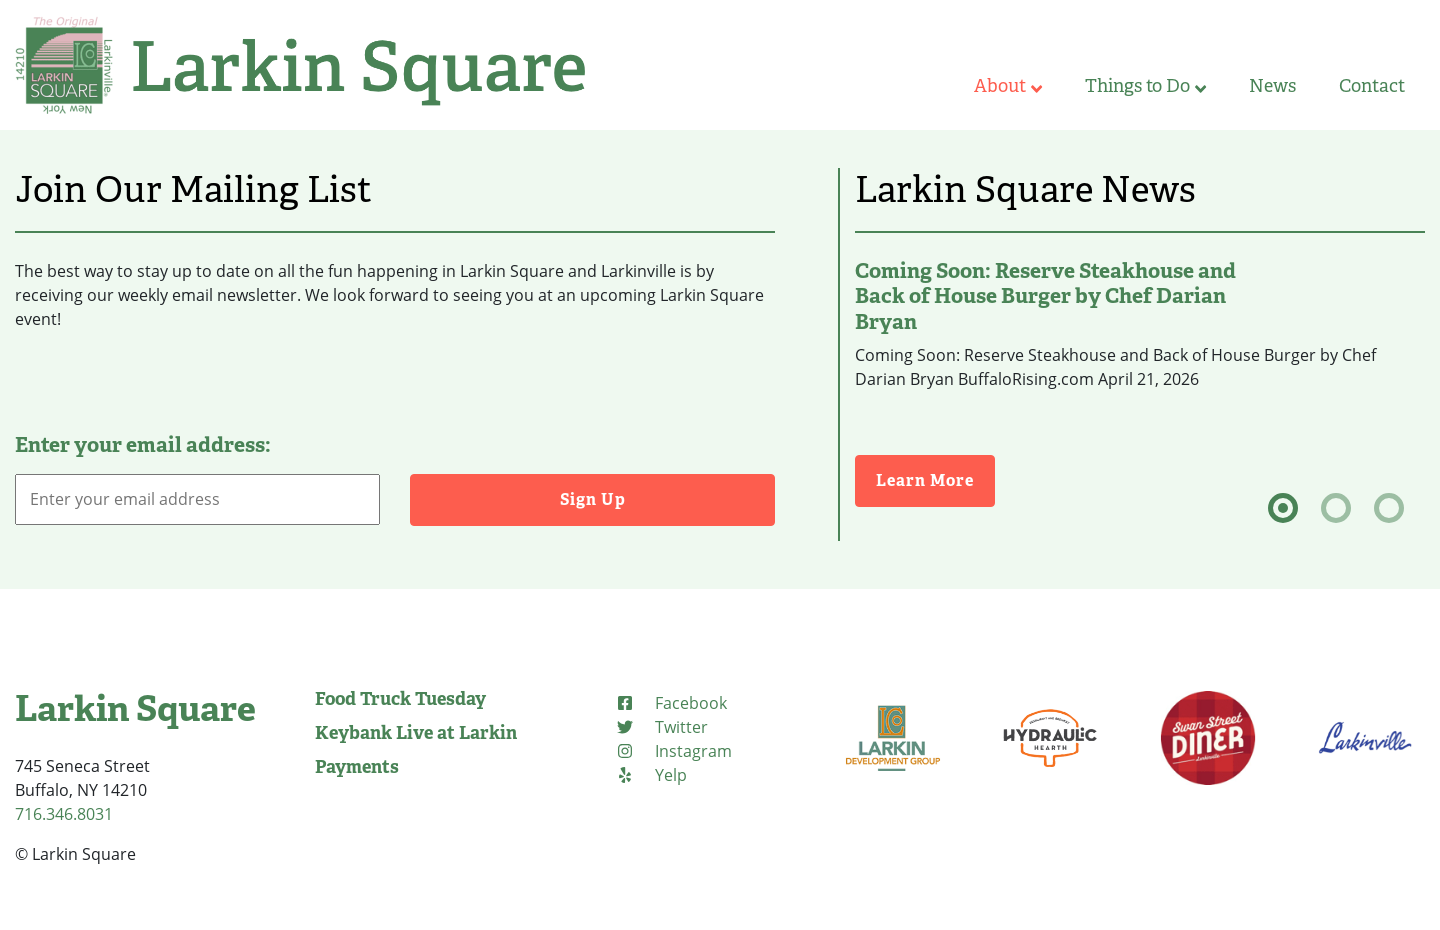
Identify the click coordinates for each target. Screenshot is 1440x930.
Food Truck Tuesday (400, 699)
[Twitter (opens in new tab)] (661, 727)
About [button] (1008, 86)
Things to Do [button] (1145, 86)
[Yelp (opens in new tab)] (651, 775)
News (1272, 86)
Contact (1372, 86)
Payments (357, 767)
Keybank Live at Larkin (416, 733)
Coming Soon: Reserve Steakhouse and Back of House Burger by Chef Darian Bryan (1045, 296)
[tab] (1283, 508)
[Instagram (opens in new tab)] (673, 751)
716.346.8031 (64, 814)
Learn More (935, 479)
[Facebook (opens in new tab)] (671, 703)
